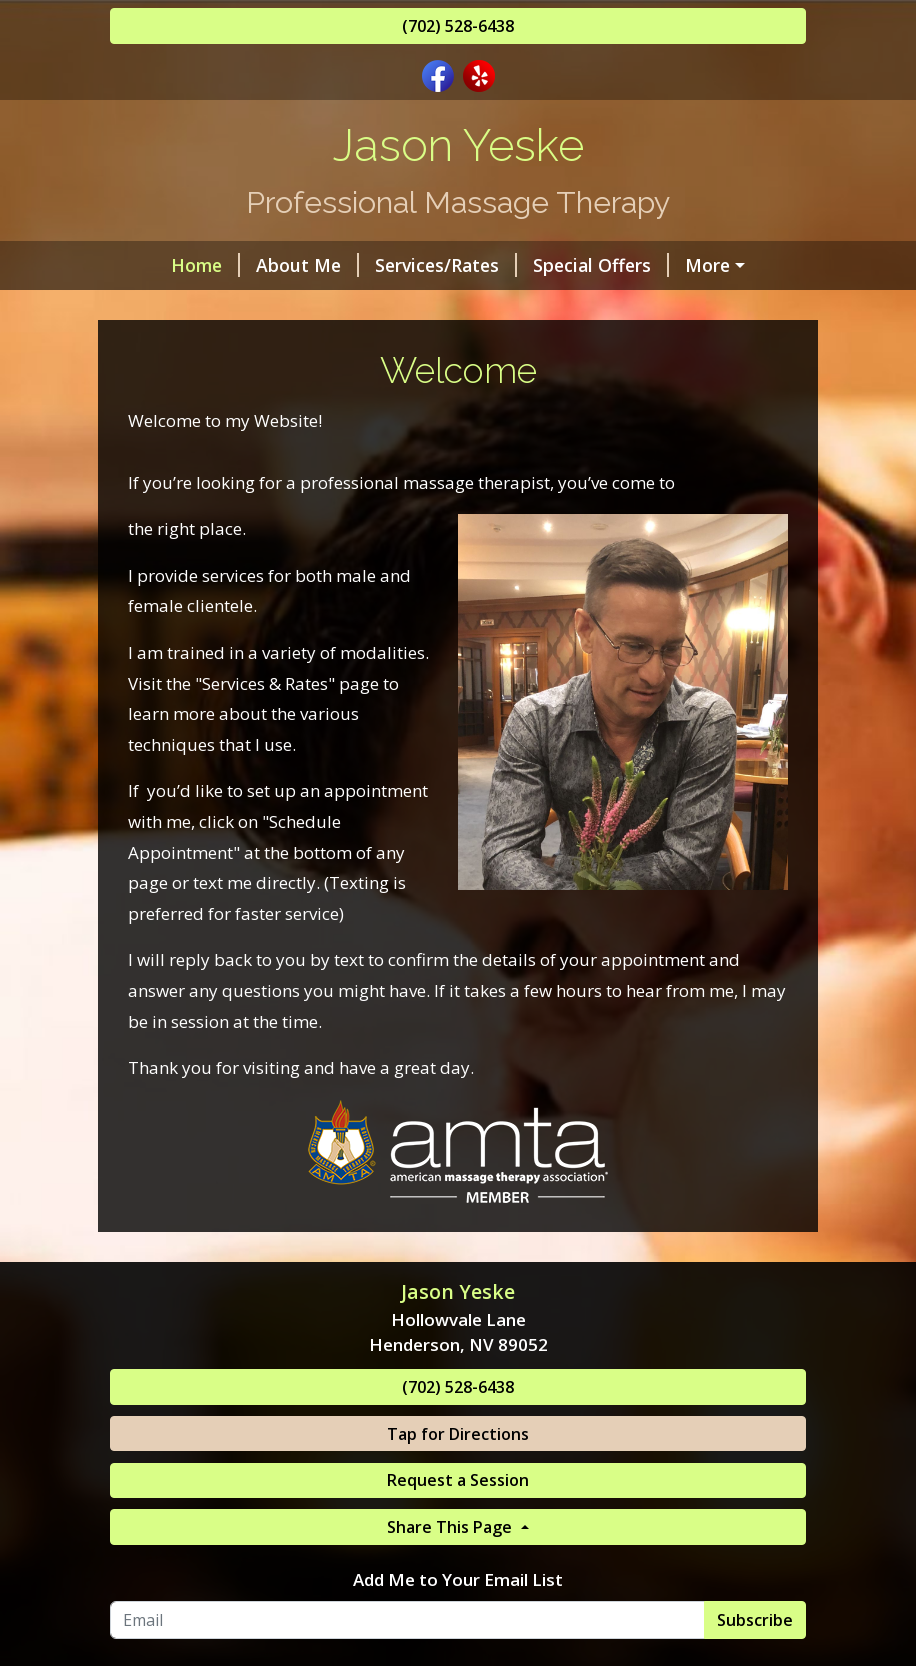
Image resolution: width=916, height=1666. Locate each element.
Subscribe (755, 1620)
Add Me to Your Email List (458, 1579)
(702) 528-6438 (458, 26)
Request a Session (458, 1480)
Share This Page (451, 1527)
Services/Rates (446, 265)
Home (205, 265)
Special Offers (601, 265)
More (707, 265)
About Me (307, 265)
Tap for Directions (458, 1434)
